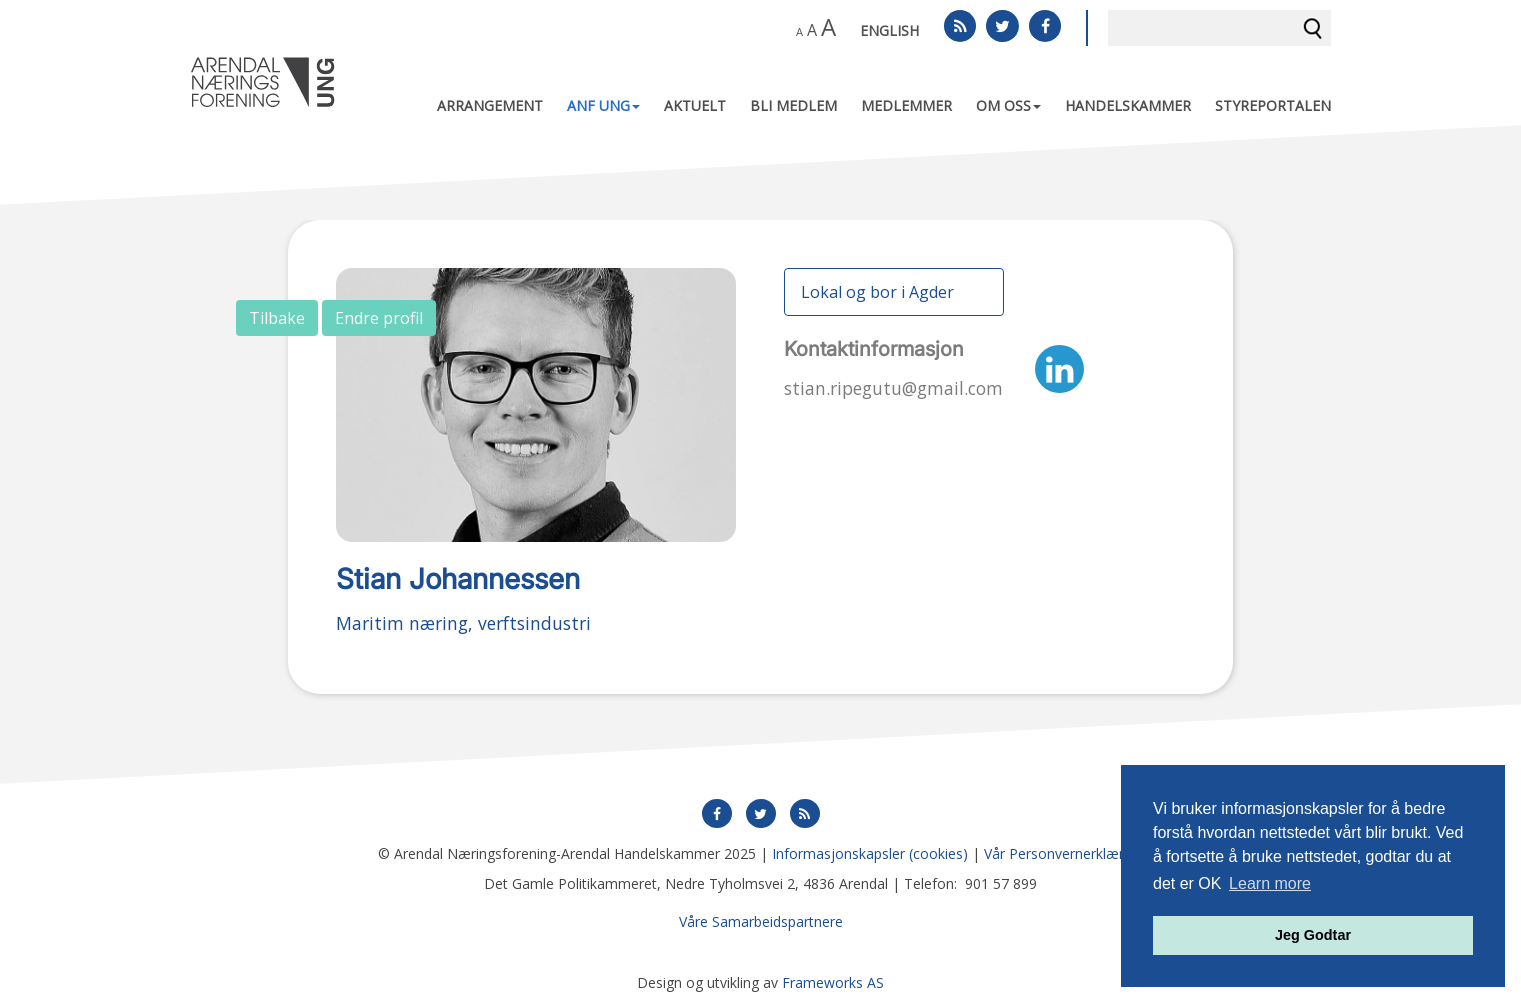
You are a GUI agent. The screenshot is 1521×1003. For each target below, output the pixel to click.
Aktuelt (695, 105)
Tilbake (277, 318)
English (889, 30)
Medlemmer (906, 105)
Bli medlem (793, 105)
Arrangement (490, 105)
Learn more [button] (1270, 883)
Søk (1313, 28)
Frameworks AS (833, 982)
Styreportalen (1273, 105)
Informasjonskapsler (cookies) (870, 853)
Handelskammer (1128, 105)
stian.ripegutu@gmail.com (893, 388)
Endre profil (379, 318)
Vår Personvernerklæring (1063, 853)
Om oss (1008, 105)
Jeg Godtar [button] (1313, 935)
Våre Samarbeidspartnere (761, 921)
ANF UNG (603, 105)
